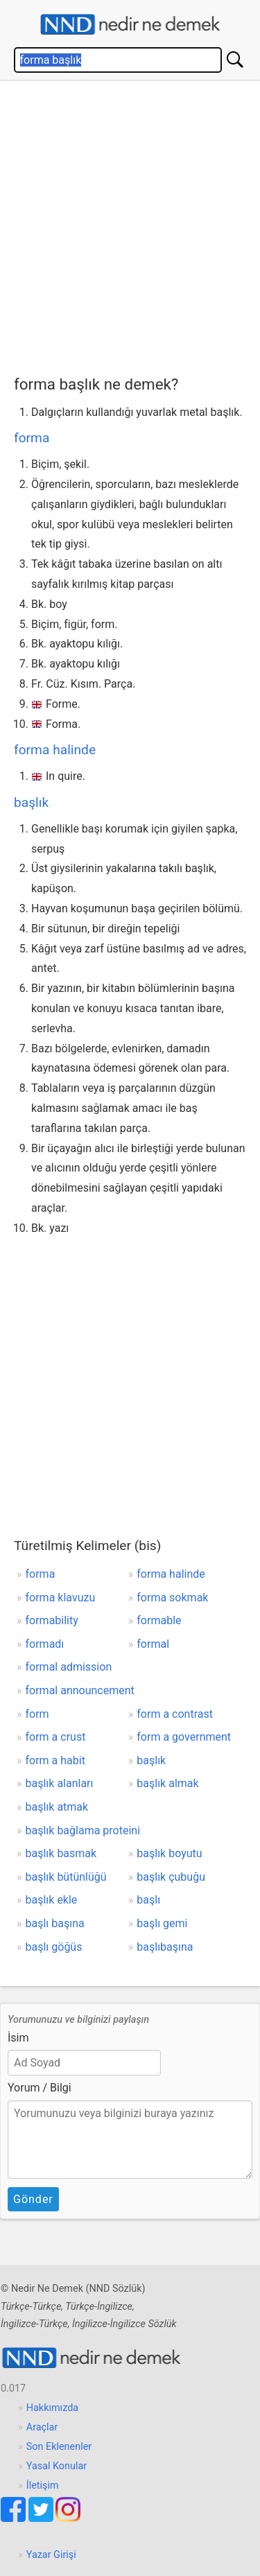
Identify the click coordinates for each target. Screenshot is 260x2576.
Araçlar (42, 2427)
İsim (18, 2037)
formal (153, 1644)
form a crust (56, 1736)
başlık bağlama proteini (83, 1830)
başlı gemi (162, 1923)
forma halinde (55, 750)
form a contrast (175, 1714)
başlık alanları (60, 1783)
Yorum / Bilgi (39, 2087)
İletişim (42, 2485)
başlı (148, 1899)
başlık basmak (61, 1853)
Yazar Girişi (51, 2555)
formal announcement (80, 1690)
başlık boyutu (169, 1853)
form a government (184, 1736)
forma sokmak (172, 1597)
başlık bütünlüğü (66, 1876)
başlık (31, 802)
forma (31, 438)
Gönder (33, 2199)
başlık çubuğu (171, 1876)
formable (159, 1620)
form (37, 1714)
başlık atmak (57, 1806)
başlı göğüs (54, 1946)
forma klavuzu (61, 1597)
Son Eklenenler (59, 2447)
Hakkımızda (52, 2408)
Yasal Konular (56, 2466)
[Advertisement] (130, 225)
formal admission (69, 1666)
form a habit (55, 1760)
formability (52, 1620)
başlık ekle (52, 1899)
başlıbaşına (165, 1946)
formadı (45, 1644)
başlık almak (167, 1783)
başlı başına (55, 1923)
